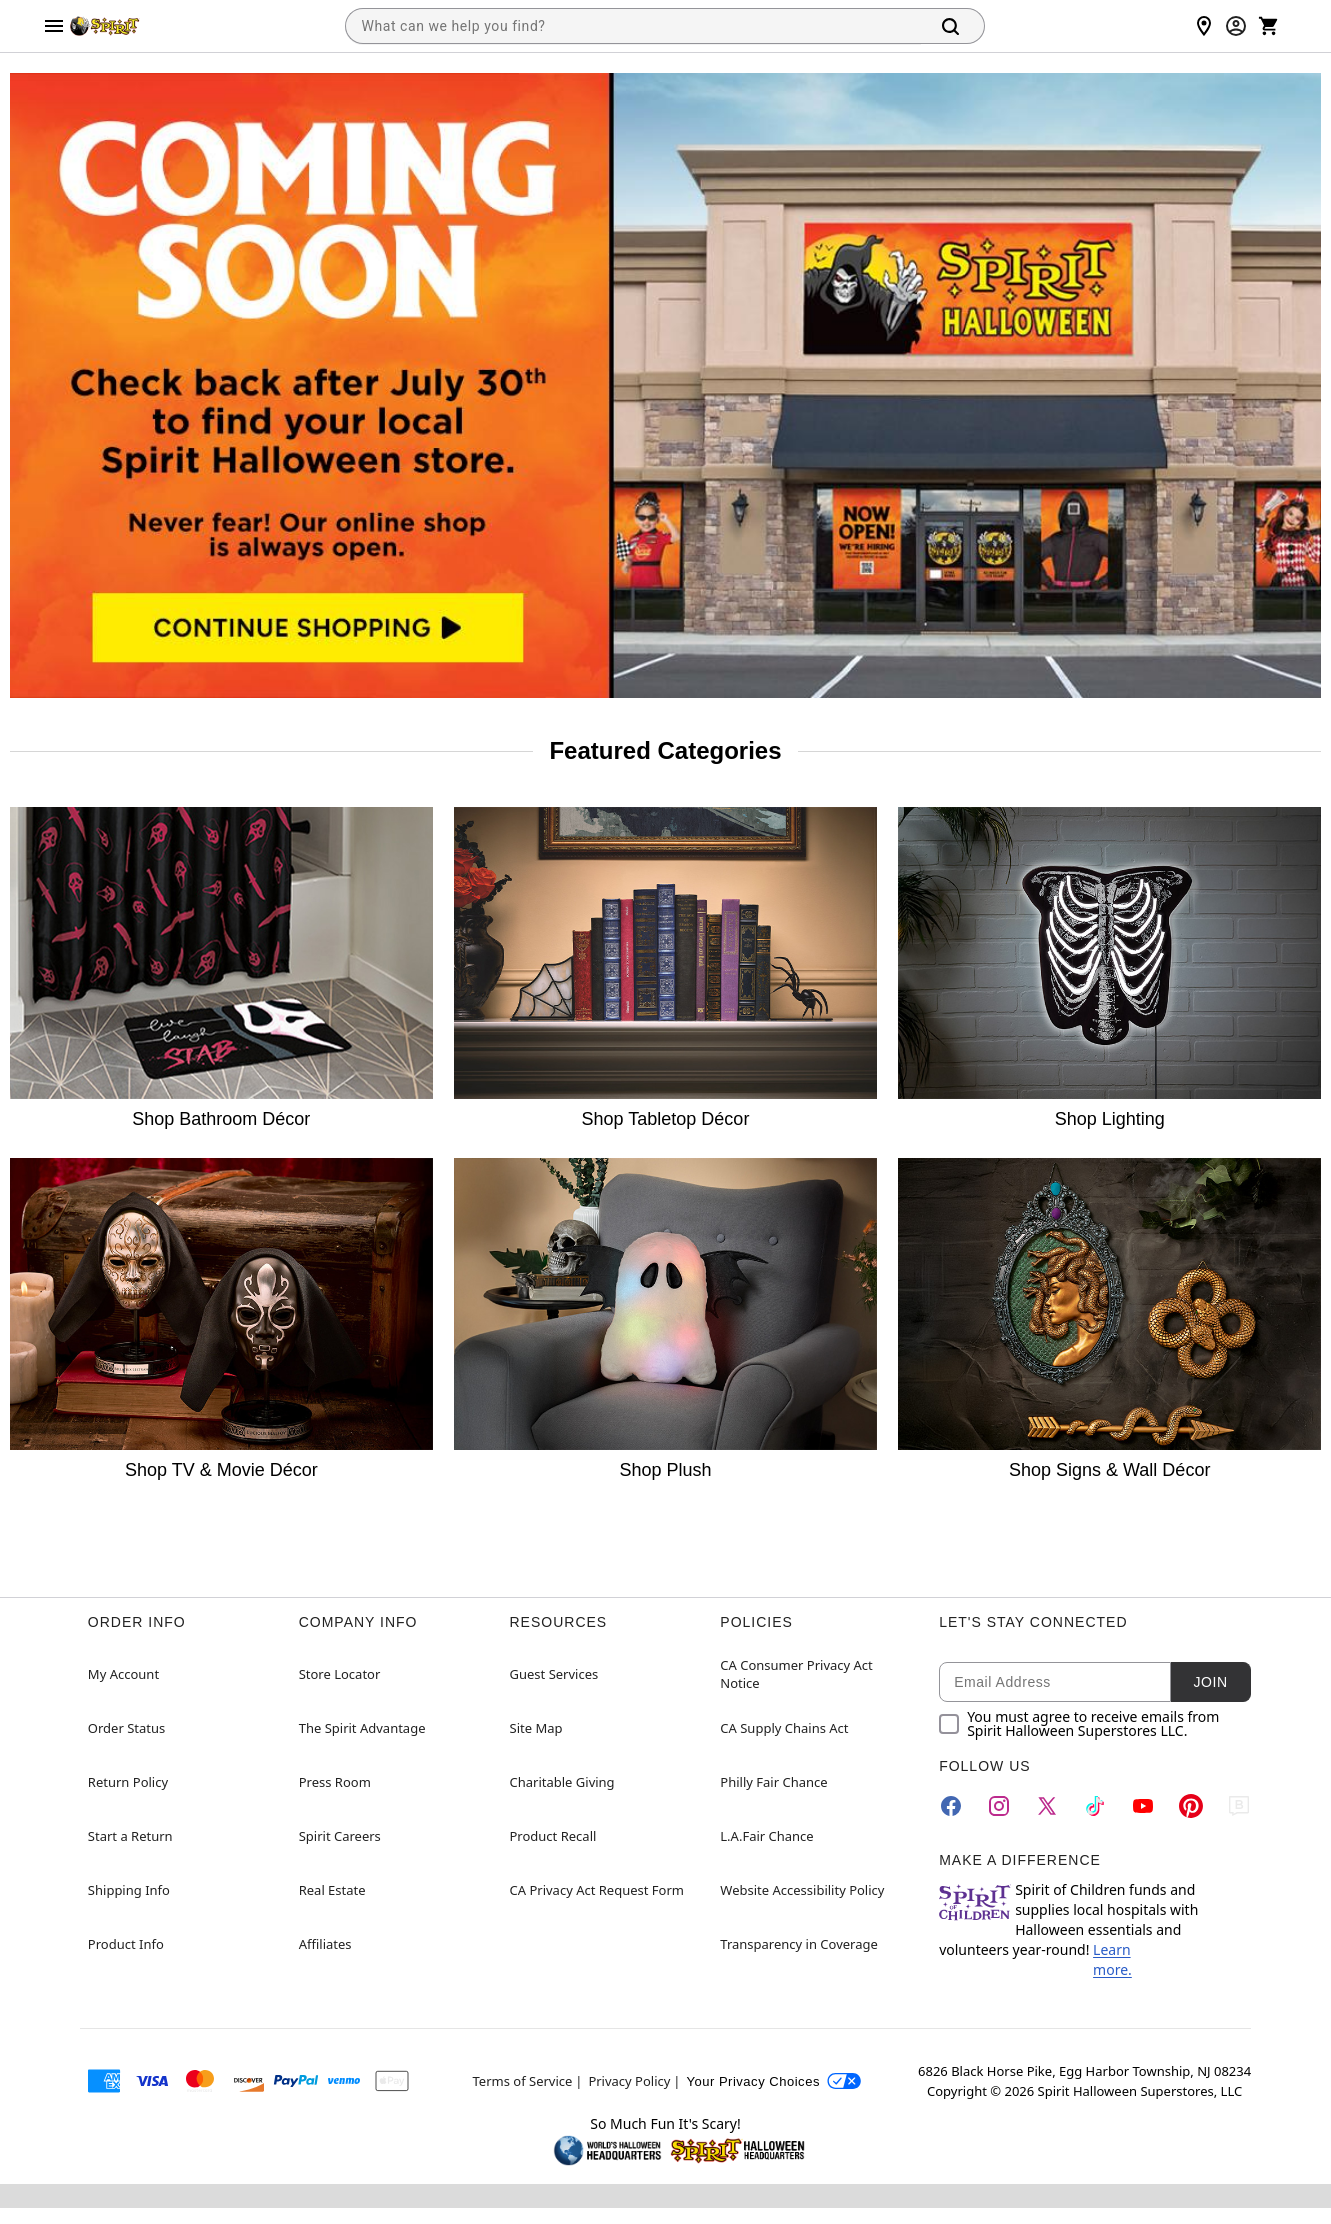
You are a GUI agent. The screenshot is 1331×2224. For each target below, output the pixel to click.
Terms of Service (523, 2081)
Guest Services (554, 1674)
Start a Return (130, 1836)
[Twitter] (1047, 1806)
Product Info (126, 1944)
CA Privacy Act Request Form (597, 1890)
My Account (123, 1674)
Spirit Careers (340, 1836)
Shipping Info (129, 1890)
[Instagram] (999, 1806)
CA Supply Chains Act (784, 1728)
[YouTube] (1143, 1806)
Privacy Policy (629, 2081)
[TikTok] (1095, 1806)
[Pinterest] (1191, 1806)
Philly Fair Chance (773, 1782)
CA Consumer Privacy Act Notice (796, 1674)
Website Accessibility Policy (802, 1890)
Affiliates (325, 1944)
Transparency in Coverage (799, 1944)
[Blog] (1239, 1806)
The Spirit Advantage (362, 1728)
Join (1211, 1682)
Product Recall (553, 1836)
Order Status (126, 1728)
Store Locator (340, 1674)
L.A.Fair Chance (766, 1836)
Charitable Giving (562, 1782)
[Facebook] (951, 1806)
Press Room (335, 1782)
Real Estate (332, 1890)
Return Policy (128, 1782)
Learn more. (1112, 1959)
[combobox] (633, 26)
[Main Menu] (54, 26)
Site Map (536, 1728)
